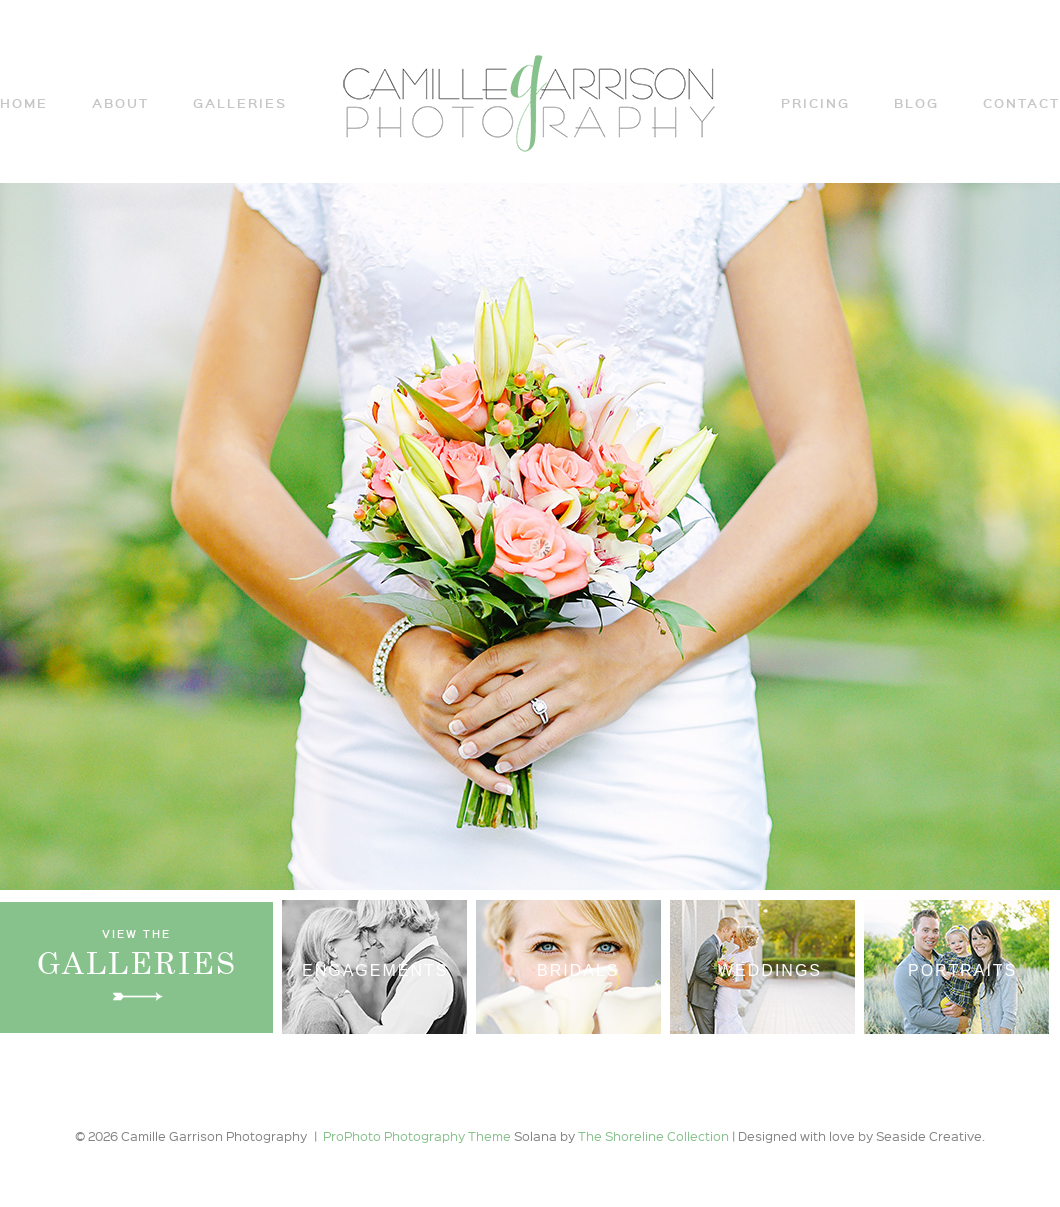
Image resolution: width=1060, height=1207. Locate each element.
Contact (1021, 103)
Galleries (240, 103)
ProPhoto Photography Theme (417, 1135)
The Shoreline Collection (655, 1135)
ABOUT (120, 103)
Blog (916, 103)
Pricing (815, 103)
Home (24, 103)
